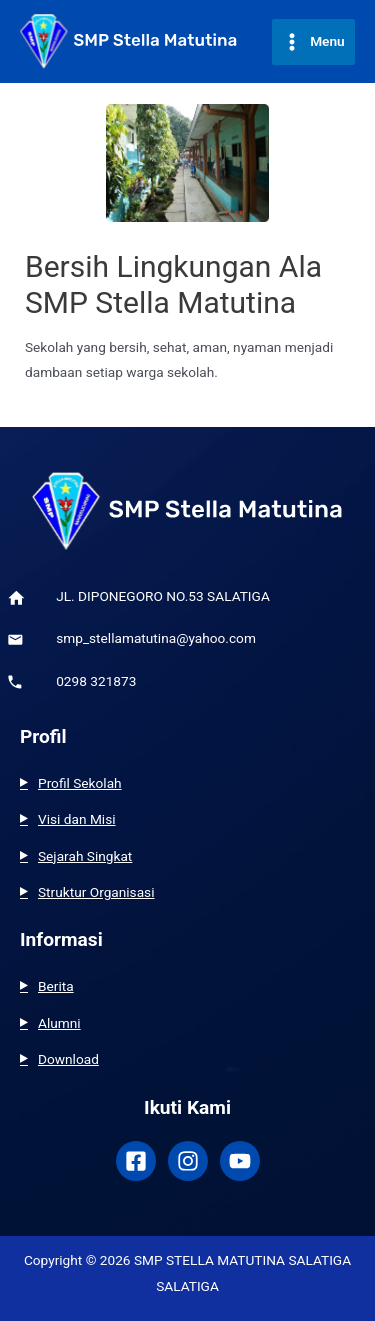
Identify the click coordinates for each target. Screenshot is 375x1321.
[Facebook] (136, 1161)
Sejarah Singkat (85, 856)
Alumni (59, 1023)
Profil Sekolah (80, 783)
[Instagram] (188, 1161)
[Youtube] (240, 1161)
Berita (56, 986)
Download (68, 1059)
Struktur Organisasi (96, 892)
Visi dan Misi (77, 819)
